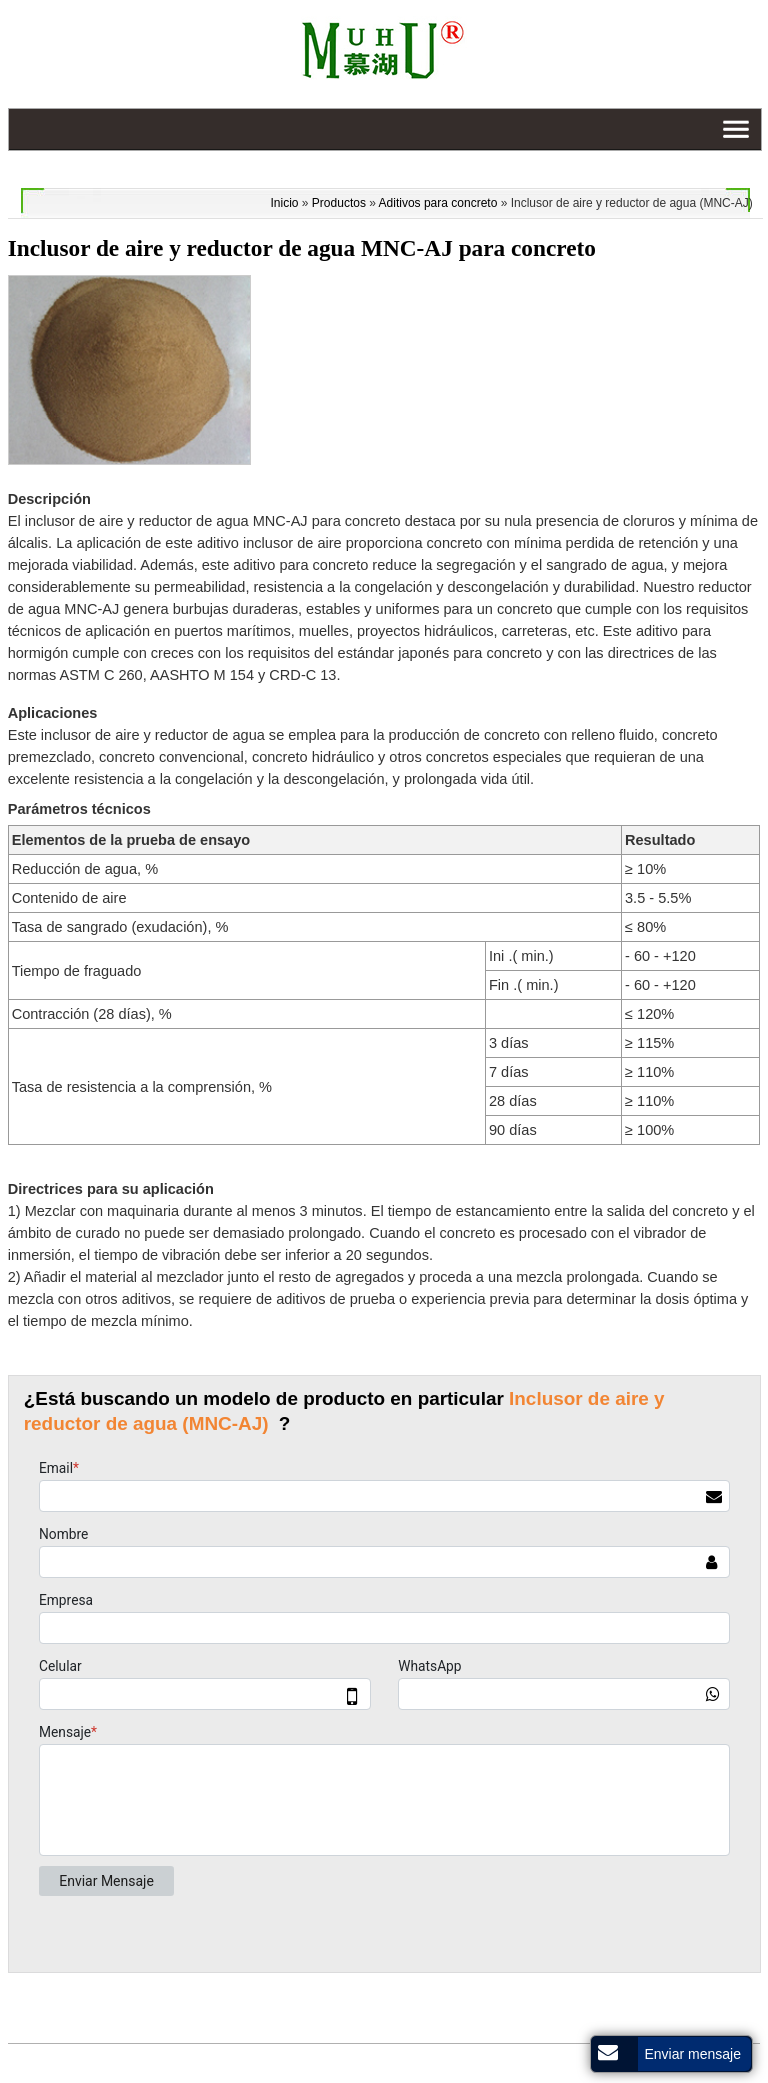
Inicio (285, 203)
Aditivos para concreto (438, 203)
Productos (339, 203)
